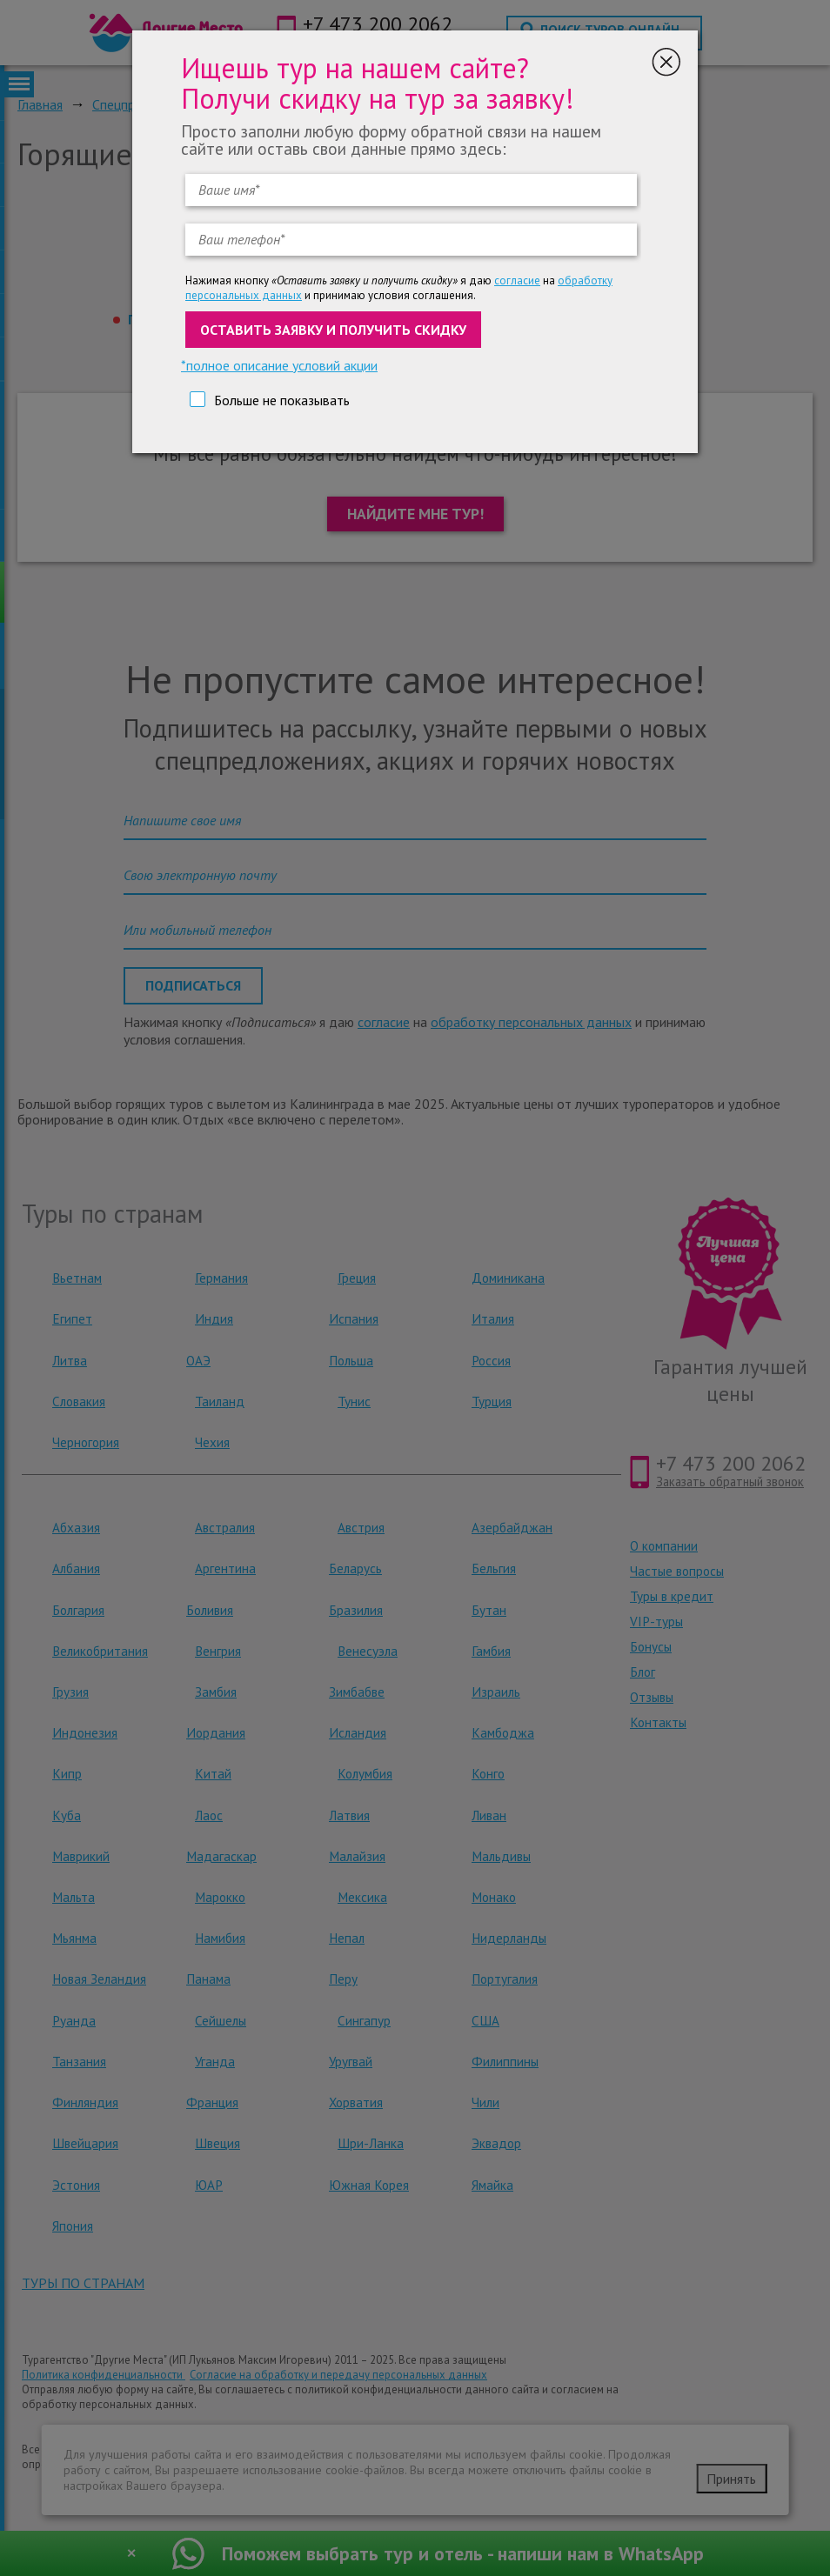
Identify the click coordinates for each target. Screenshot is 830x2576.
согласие (517, 280)
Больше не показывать (282, 400)
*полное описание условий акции (279, 365)
